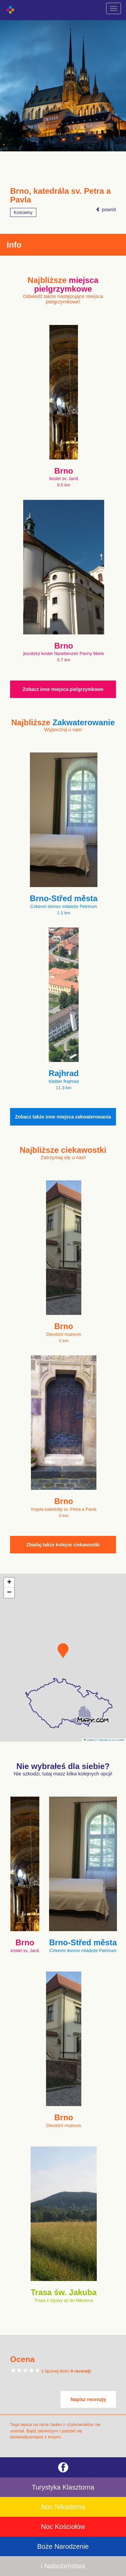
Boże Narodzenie (63, 2546)
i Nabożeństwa (63, 2566)
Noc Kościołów (63, 2526)
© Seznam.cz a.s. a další (110, 1739)
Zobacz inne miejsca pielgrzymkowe (63, 689)
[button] (63, 1650)
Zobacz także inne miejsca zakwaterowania (63, 1116)
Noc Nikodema (63, 2506)
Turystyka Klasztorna (63, 2487)
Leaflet (89, 1739)
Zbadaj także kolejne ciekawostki (63, 1544)
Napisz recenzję (88, 2399)
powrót (106, 209)
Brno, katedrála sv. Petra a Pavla (60, 195)
